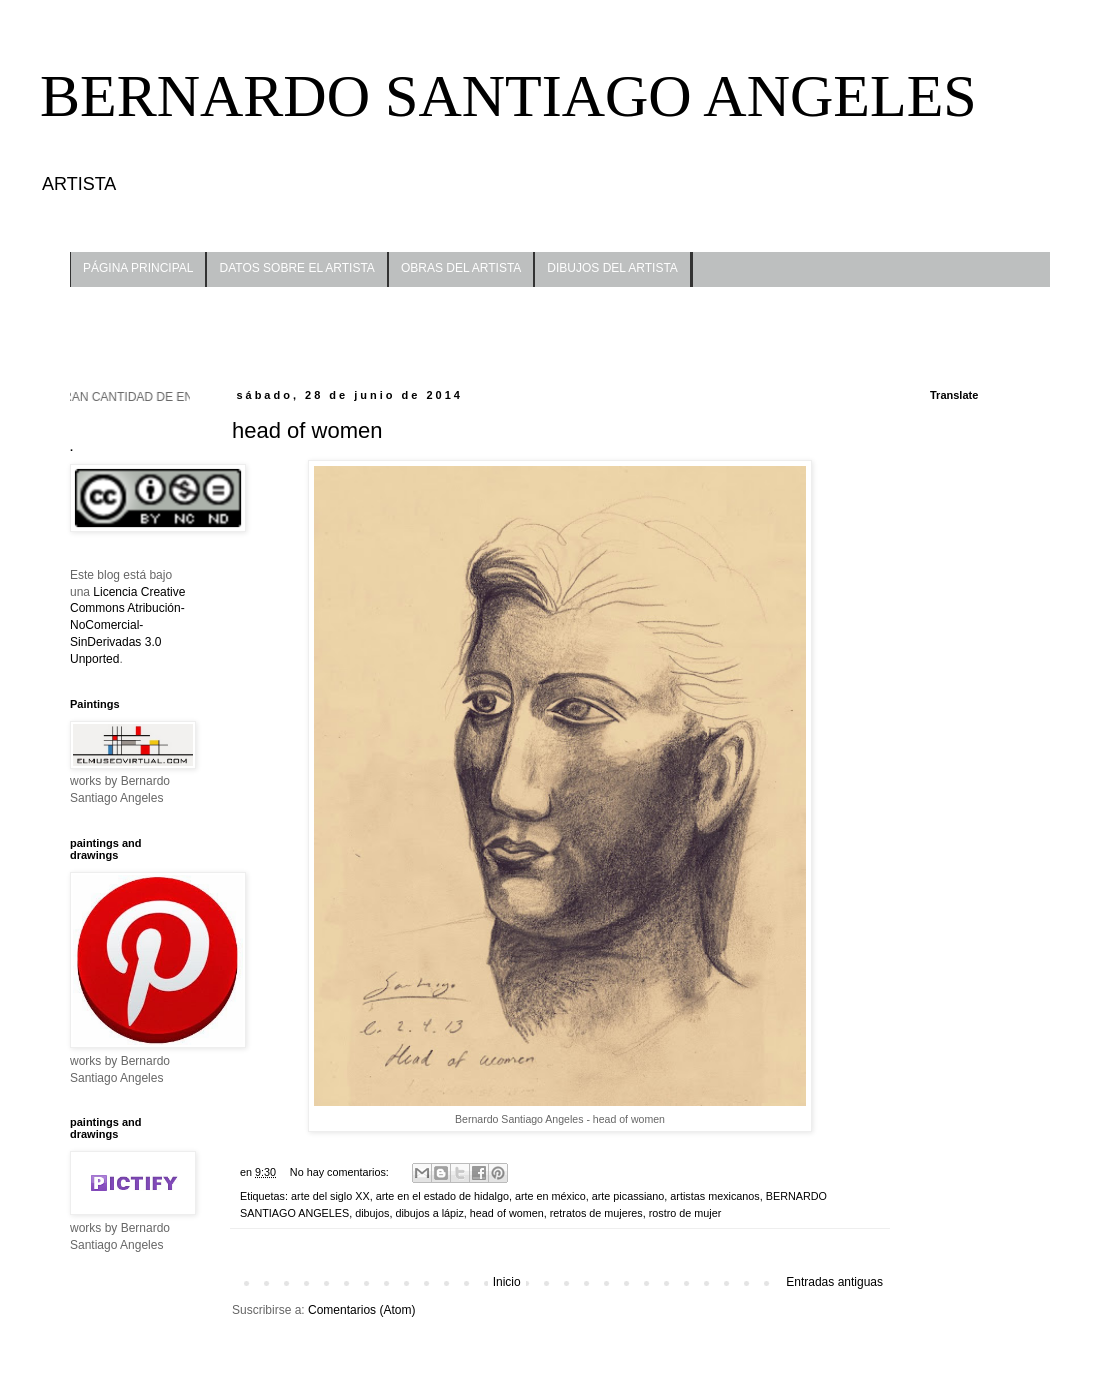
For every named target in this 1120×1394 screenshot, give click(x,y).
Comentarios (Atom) (361, 1310)
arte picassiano (628, 1196)
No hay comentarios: (341, 1172)
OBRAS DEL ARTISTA (461, 268)
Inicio (507, 1282)
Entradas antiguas (834, 1282)
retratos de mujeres (596, 1213)
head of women (307, 430)
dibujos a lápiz (429, 1213)
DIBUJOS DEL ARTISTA (612, 268)
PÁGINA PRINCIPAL (138, 268)
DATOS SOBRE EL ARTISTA (296, 268)
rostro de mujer (685, 1213)
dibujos (372, 1213)
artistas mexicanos (714, 1196)
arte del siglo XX (330, 1196)
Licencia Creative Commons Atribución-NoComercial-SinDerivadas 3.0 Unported (127, 625)
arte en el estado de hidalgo (442, 1196)
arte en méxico (550, 1196)
